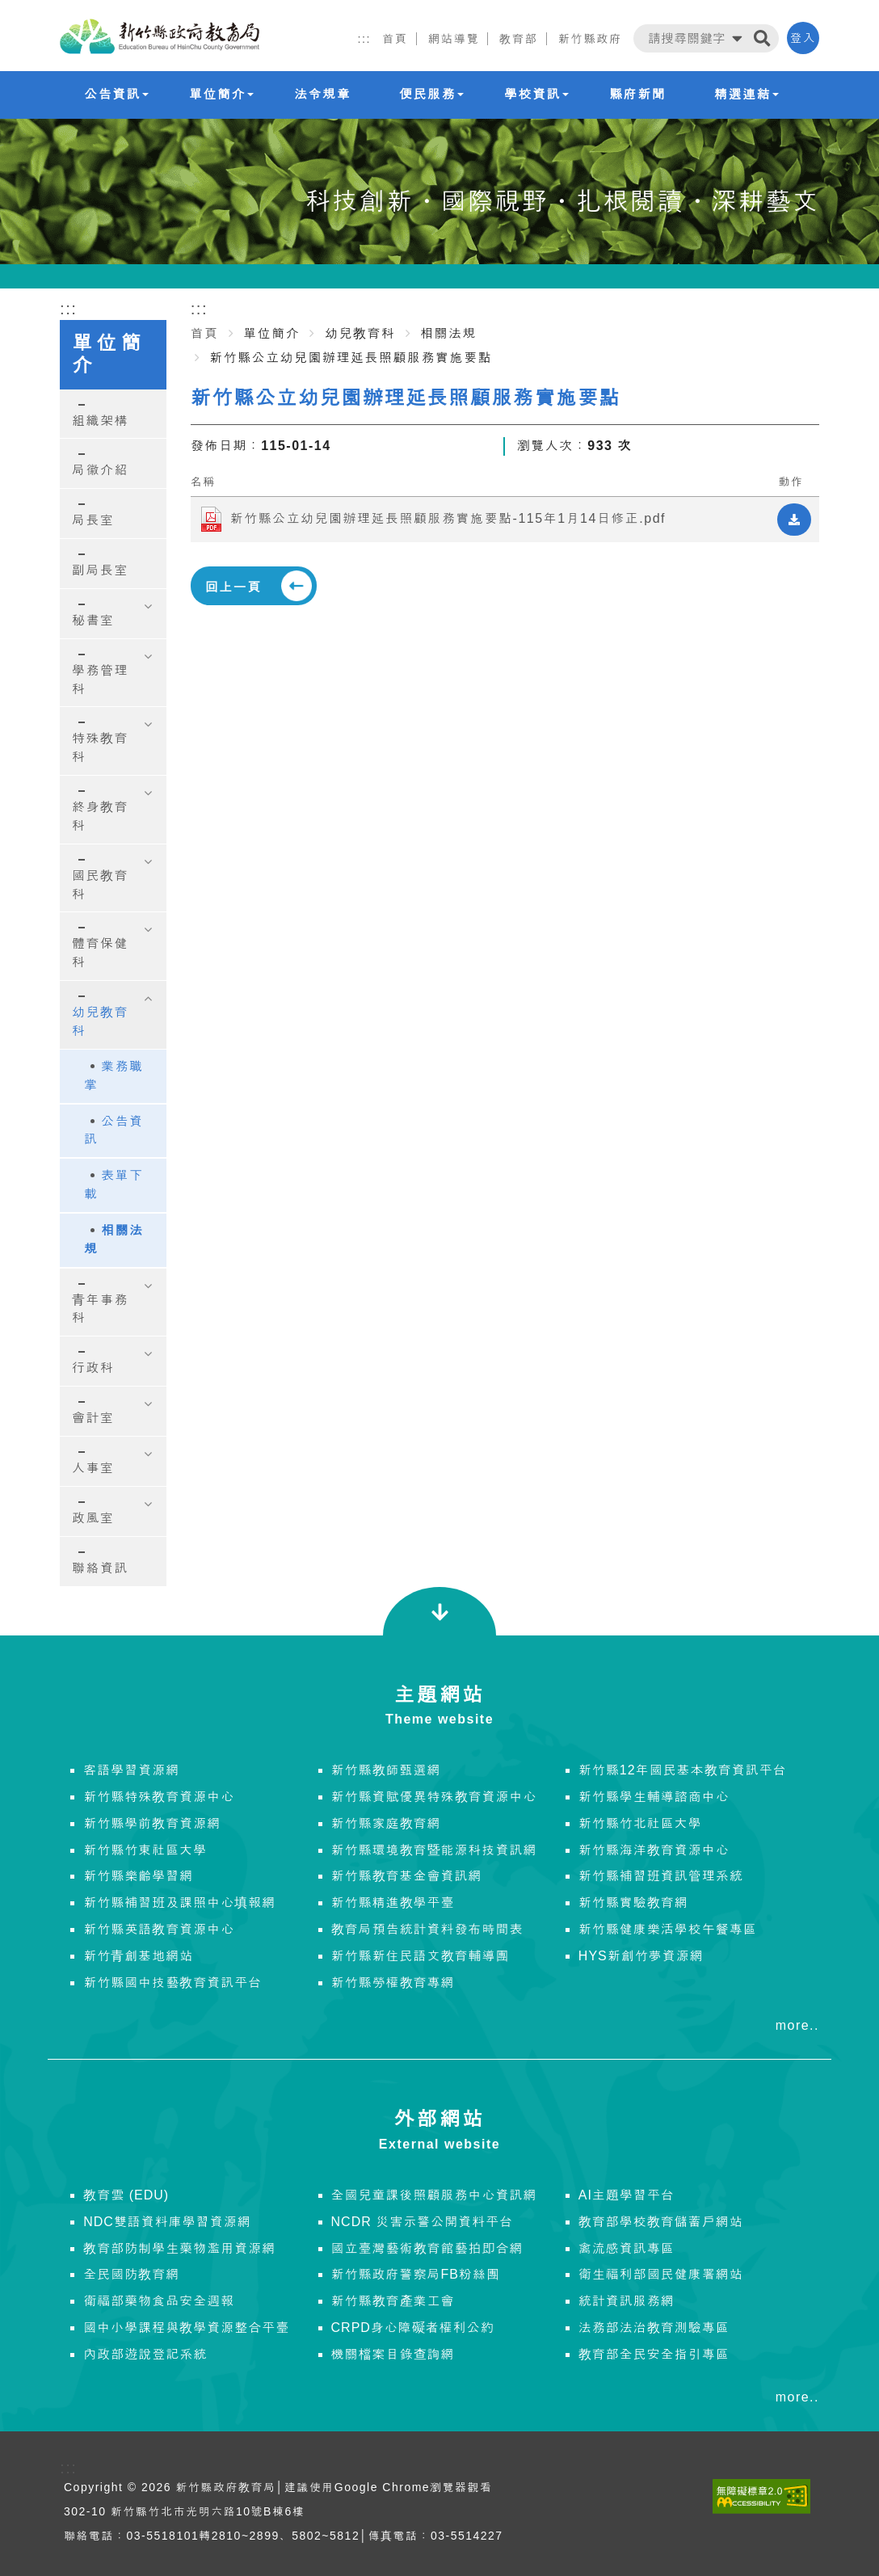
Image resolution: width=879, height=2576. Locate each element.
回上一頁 (233, 587)
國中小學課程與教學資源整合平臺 (186, 2327)
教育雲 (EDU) (126, 2195)
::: (364, 38)
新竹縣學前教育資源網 (152, 1823)
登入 (803, 38)
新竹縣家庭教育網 (386, 1823)
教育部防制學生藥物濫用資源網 (179, 2248)
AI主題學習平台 (626, 2195)
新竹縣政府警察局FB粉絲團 (415, 2274)
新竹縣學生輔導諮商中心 (654, 1797)
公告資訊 (116, 94)
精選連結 (746, 94)
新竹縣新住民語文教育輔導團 (420, 1956)
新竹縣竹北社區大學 (640, 1823)
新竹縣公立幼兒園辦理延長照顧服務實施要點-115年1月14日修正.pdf (448, 518)
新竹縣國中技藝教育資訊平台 (172, 1982)
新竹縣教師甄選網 (386, 1770)
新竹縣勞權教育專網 (393, 1982)
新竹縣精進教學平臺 (393, 1902)
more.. (797, 2025)
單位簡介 (221, 94)
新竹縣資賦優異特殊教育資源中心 (434, 1797)
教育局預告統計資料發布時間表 (427, 1929)
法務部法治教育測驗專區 (654, 2327)
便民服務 (431, 94)
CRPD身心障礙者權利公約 (412, 2327)
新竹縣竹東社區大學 (145, 1850)
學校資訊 (536, 94)
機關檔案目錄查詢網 (393, 2354)
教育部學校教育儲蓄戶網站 (660, 2222)
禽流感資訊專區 (626, 2248)
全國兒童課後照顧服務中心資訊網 (434, 2195)
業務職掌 (114, 1075)
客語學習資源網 (131, 1770)
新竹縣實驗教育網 (633, 1902)
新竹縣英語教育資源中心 (158, 1929)
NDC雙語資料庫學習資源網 (167, 2222)
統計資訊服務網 (626, 2301)
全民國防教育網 (131, 2274)
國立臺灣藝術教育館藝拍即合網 (427, 2248)
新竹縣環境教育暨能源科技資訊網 (434, 1850)
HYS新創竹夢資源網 (641, 1956)
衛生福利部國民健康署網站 (660, 2274)
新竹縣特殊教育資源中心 (158, 1797)
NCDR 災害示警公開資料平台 (422, 2222)
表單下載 (114, 1184)
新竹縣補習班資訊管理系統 (660, 1876)
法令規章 (322, 94)
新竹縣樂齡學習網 (138, 1876)
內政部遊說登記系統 (145, 2354)
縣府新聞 (637, 94)
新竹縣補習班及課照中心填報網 (179, 1902)
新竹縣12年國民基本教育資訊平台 (682, 1770)
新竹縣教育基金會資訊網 (406, 1876)
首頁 (205, 333)
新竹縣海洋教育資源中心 (654, 1850)
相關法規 (114, 1239)
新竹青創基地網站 (138, 1956)
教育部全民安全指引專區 (654, 2354)
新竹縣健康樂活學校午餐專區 (667, 1929)
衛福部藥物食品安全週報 (158, 2301)
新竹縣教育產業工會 (393, 2301)
